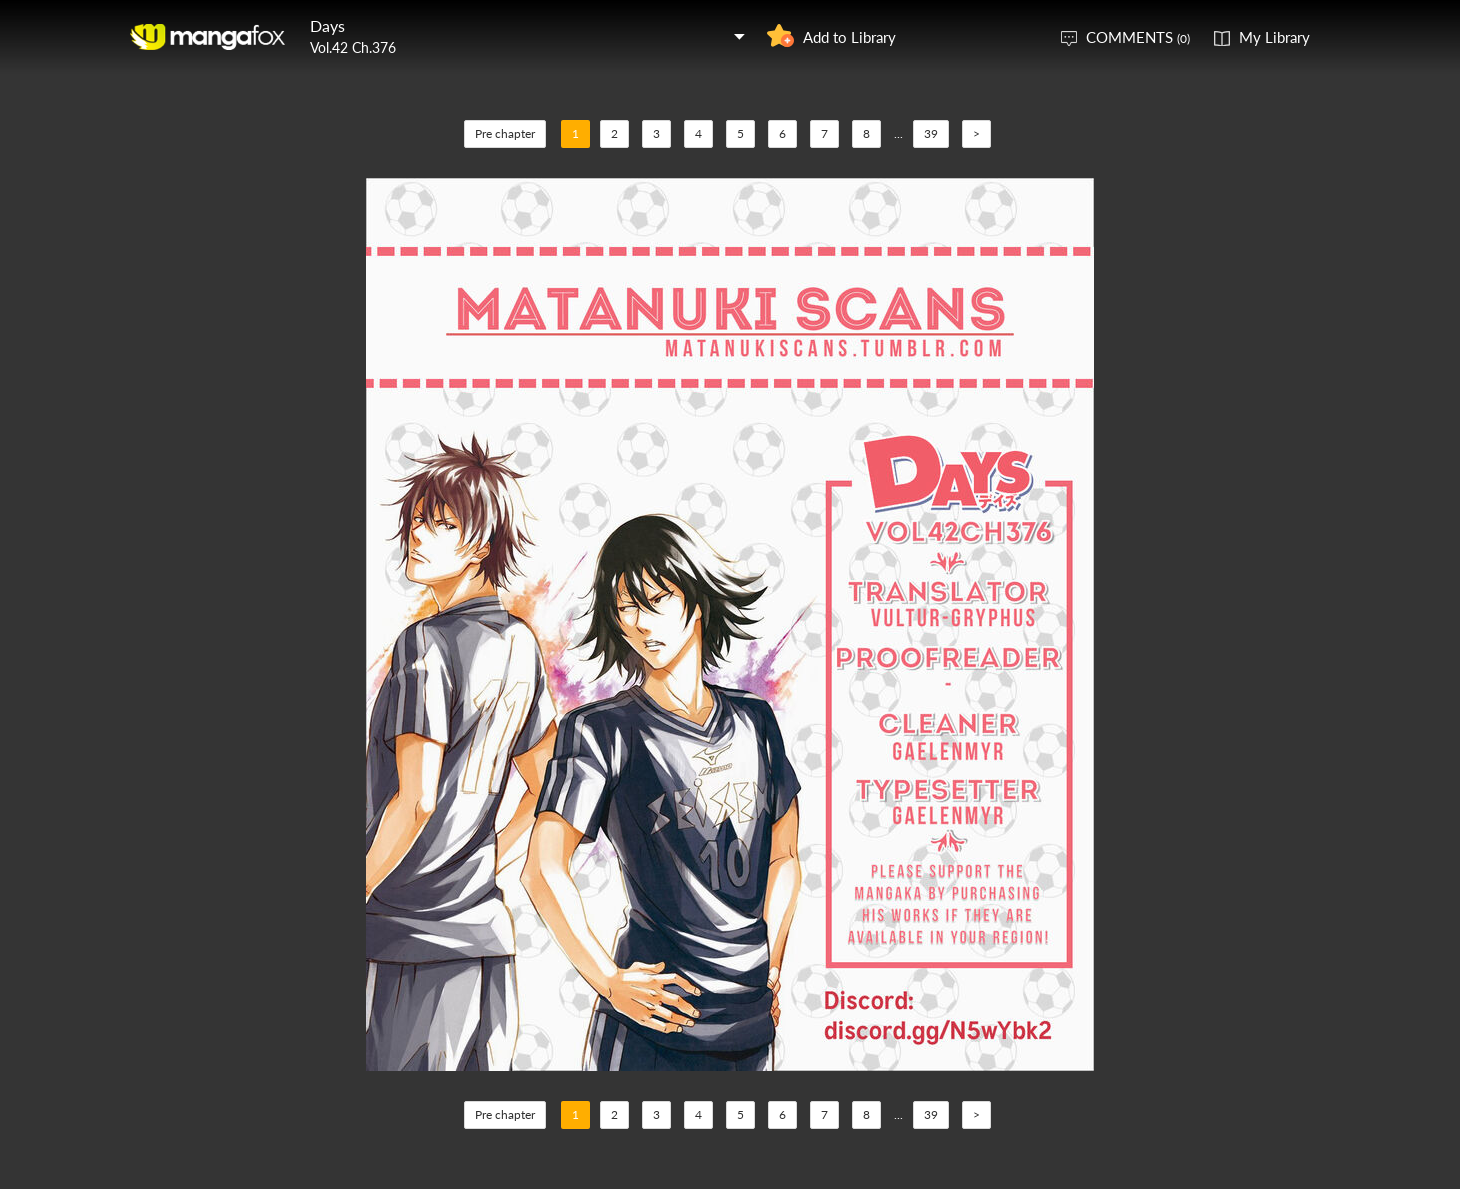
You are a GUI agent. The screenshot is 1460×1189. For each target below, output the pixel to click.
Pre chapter (505, 133)
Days (327, 25)
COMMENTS (1138, 37)
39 (931, 133)
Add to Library (849, 37)
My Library (1274, 37)
